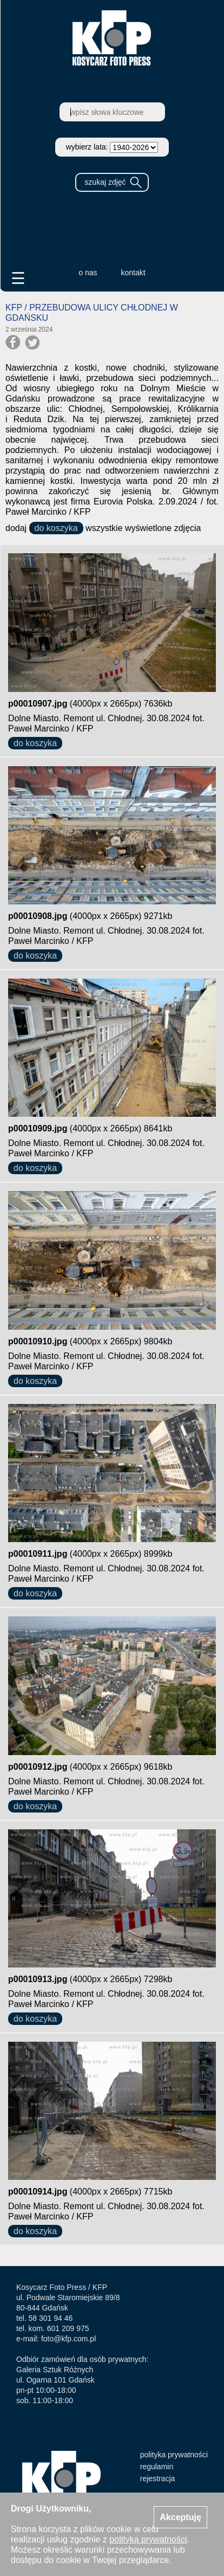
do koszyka (56, 528)
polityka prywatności (174, 2454)
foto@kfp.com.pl (68, 2338)
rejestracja (157, 2478)
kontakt (133, 272)
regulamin (156, 2466)
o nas (87, 272)
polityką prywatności (148, 2539)
